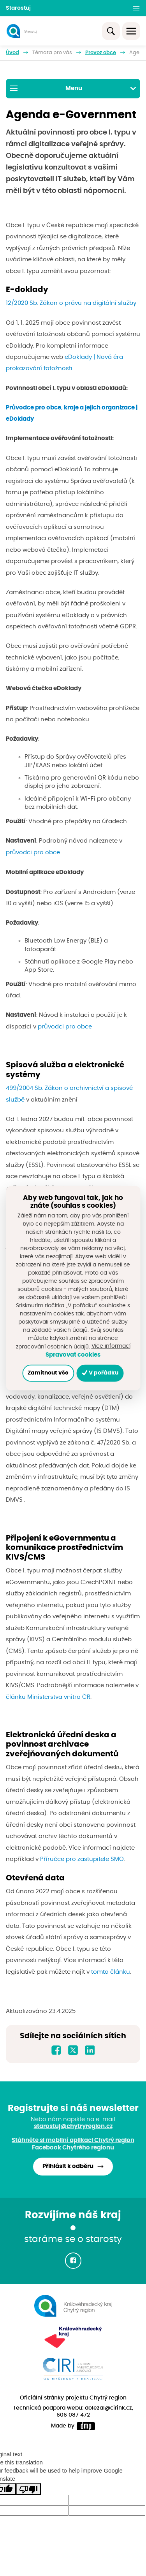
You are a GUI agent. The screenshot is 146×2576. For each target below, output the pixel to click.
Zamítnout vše (48, 1373)
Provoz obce (100, 52)
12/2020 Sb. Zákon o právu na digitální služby (71, 303)
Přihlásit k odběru (67, 2166)
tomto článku (110, 1972)
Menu (73, 88)
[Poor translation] (28, 2489)
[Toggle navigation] (131, 31)
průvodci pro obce (33, 852)
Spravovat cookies (73, 1355)
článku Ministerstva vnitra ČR (48, 1697)
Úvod (12, 52)
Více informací (110, 1346)
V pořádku (100, 1373)
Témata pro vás (52, 52)
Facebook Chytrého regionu (73, 2148)
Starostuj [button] (18, 8)
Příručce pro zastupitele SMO (82, 1859)
